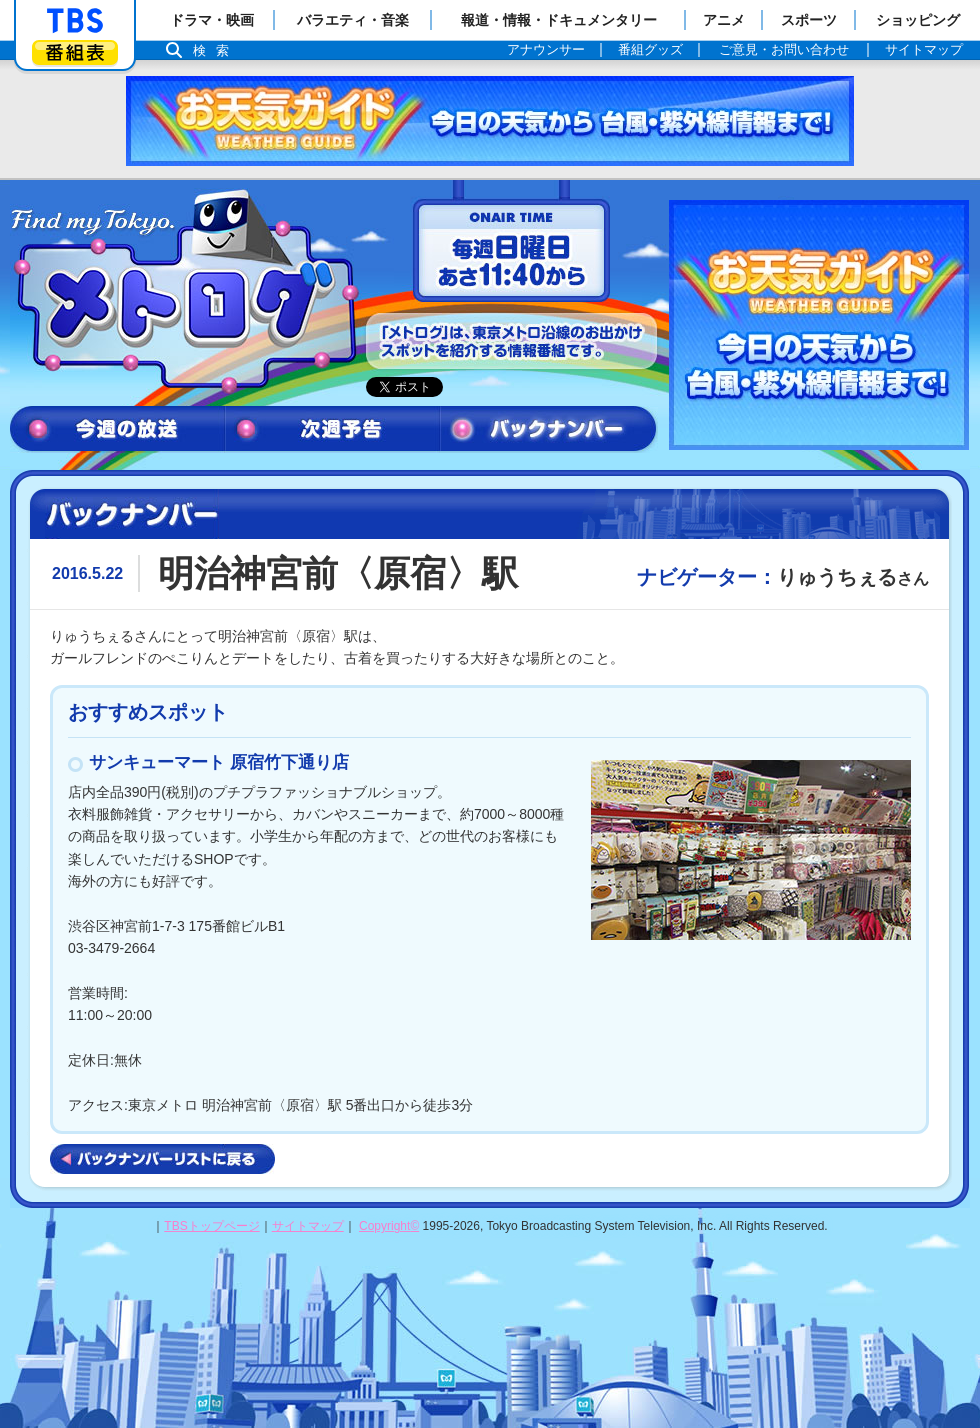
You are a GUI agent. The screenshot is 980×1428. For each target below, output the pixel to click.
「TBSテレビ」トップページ (75, 21)
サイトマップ (308, 1226)
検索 (216, 50)
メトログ (183, 292)
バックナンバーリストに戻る (162, 1159)
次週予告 (332, 429)
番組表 (75, 52)
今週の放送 (117, 429)
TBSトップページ (211, 1226)
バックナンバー (549, 429)
